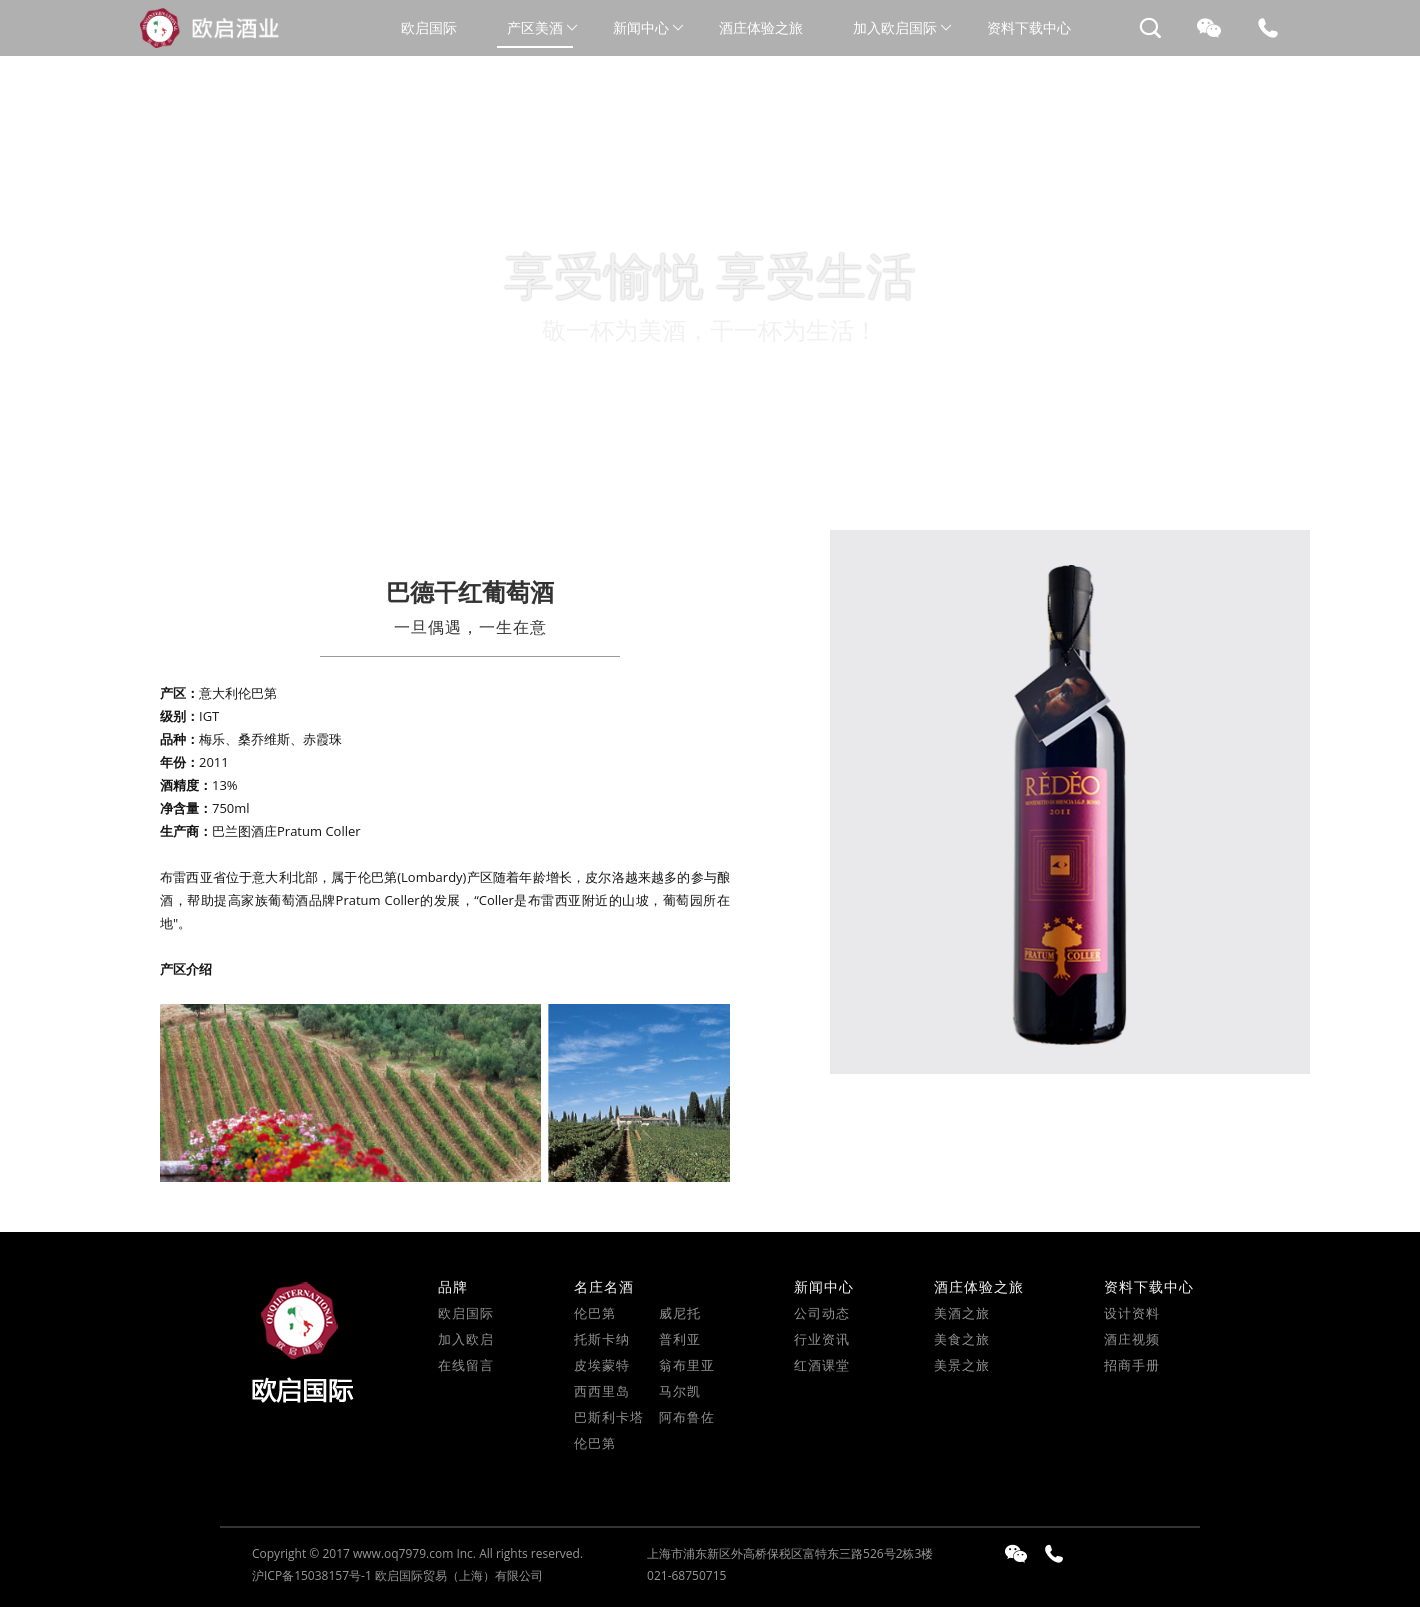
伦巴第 (595, 1313)
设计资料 (1132, 1313)
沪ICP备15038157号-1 (312, 1575)
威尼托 (680, 1313)
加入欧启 (466, 1339)
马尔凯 (680, 1391)
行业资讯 (822, 1339)
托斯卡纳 (602, 1339)
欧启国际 (429, 27)
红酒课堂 (822, 1365)
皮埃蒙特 (602, 1365)
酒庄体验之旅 (761, 27)
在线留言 (466, 1365)
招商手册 (1132, 1365)
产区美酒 (535, 27)
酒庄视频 (1132, 1339)
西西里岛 (602, 1391)
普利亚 (680, 1339)
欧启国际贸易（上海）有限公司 (459, 1575)
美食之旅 (962, 1339)
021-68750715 (686, 1575)
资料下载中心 (1029, 27)
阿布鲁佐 (687, 1417)
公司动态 (822, 1313)
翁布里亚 (687, 1365)
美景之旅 (962, 1365)
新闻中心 (641, 27)
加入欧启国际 (895, 27)
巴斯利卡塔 (609, 1417)
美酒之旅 (962, 1313)
